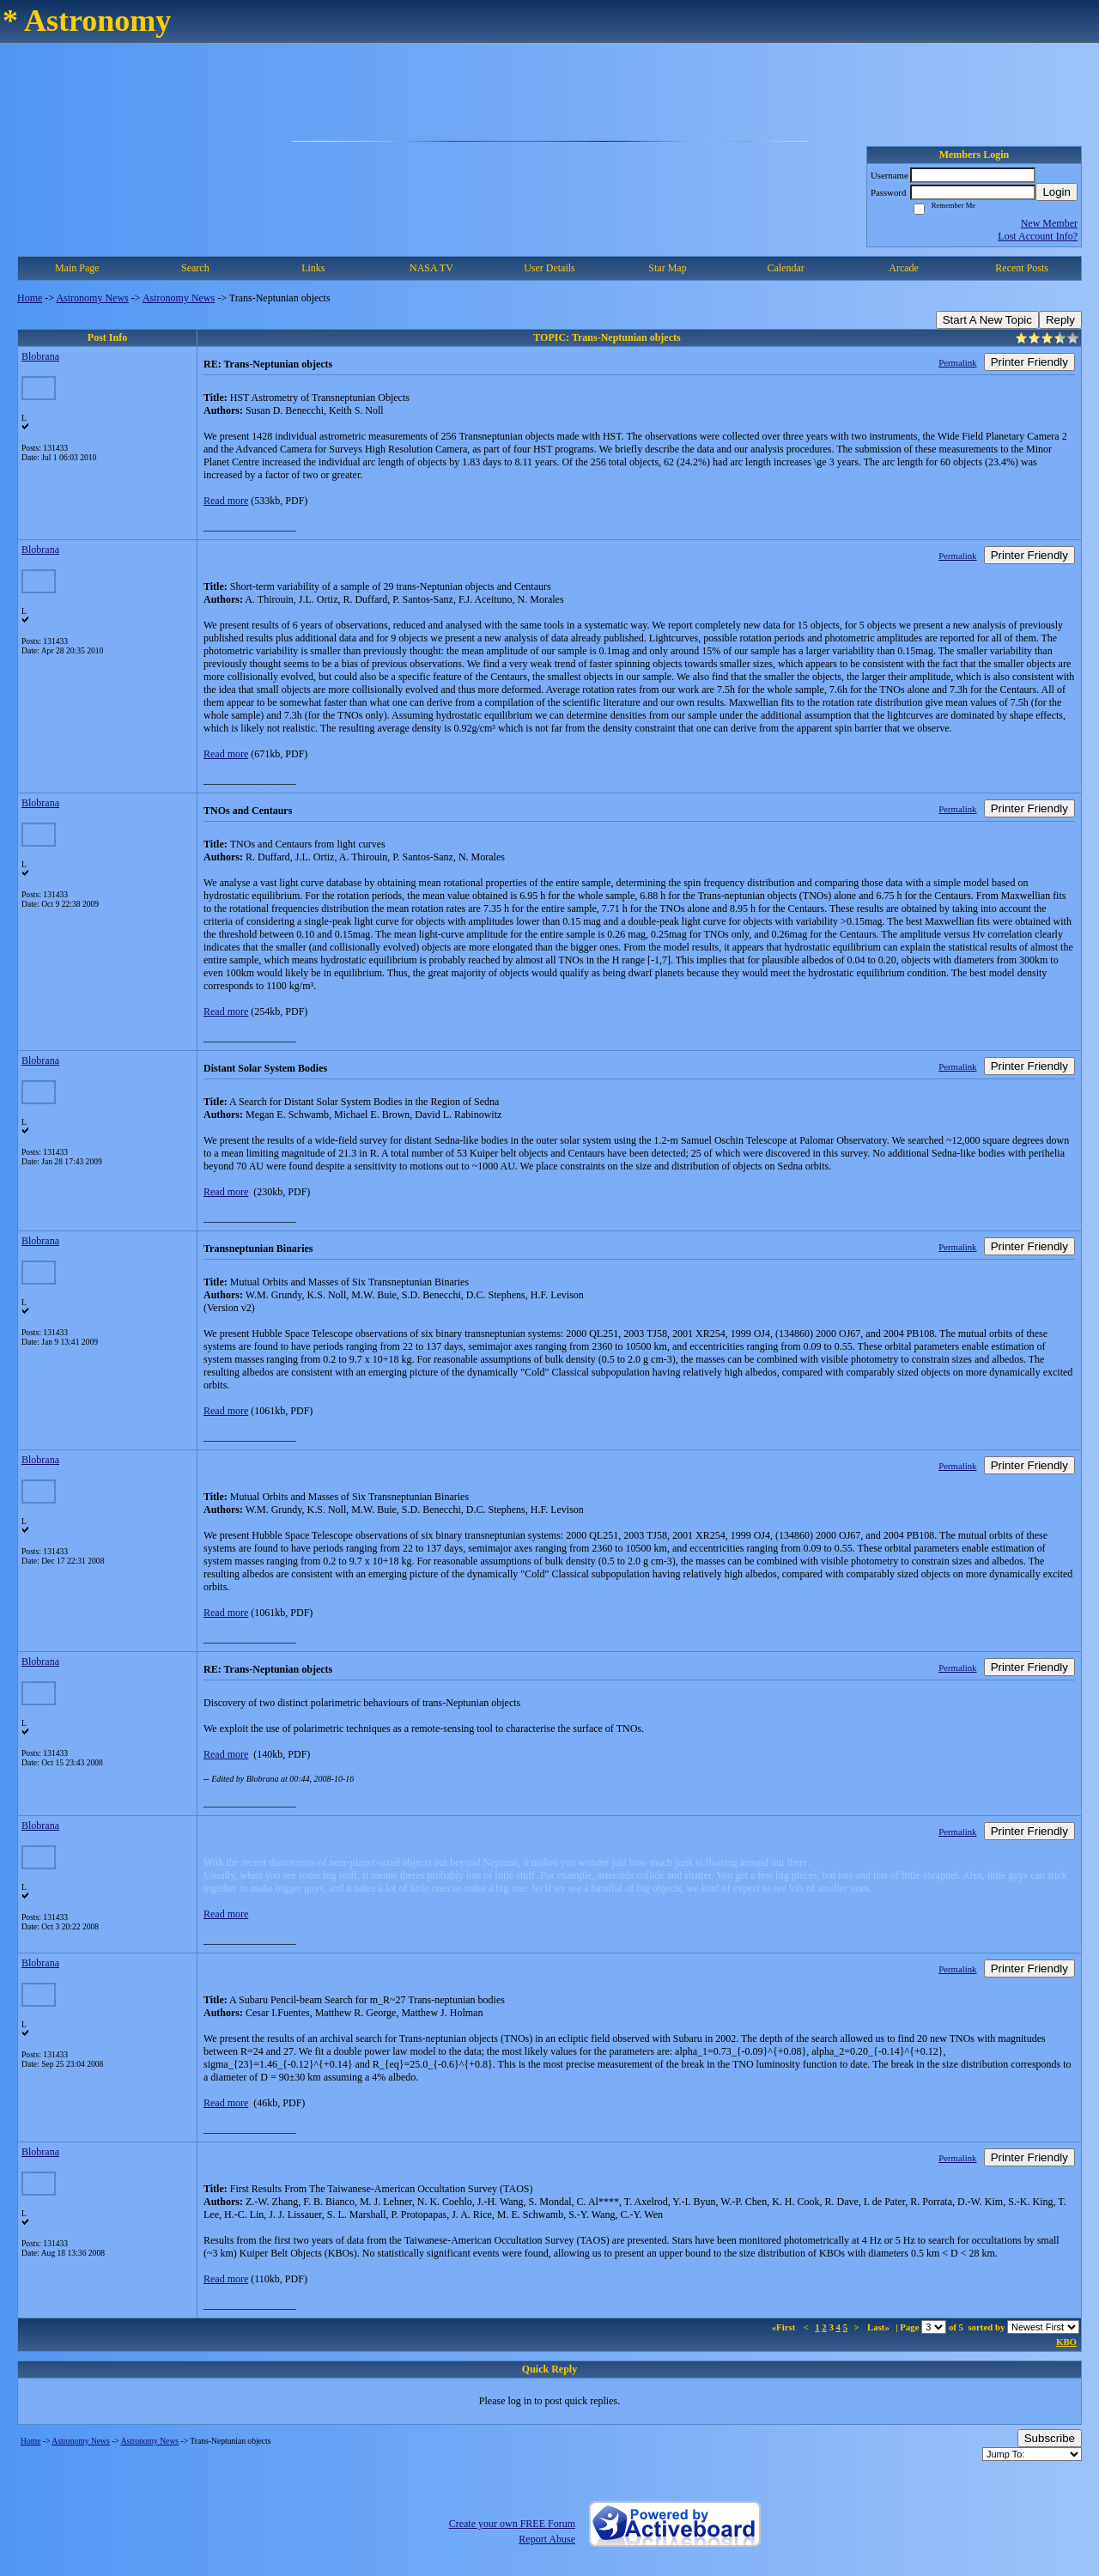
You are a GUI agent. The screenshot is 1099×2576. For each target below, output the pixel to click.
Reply (1060, 319)
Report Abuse (547, 2539)
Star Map (667, 268)
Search (195, 268)
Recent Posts (1021, 268)
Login (1056, 191)
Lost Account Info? (1038, 236)
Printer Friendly (1029, 361)
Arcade (904, 268)
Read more (225, 501)
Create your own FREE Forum (512, 2524)
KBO (1066, 2341)
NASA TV (431, 268)
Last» (879, 2327)
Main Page (77, 268)
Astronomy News (92, 298)
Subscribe (1049, 2438)
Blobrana (40, 356)
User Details (549, 268)
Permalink (957, 362)
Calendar (785, 268)
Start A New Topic (987, 319)
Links (313, 268)
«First (785, 2327)
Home (29, 298)
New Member (1049, 223)
